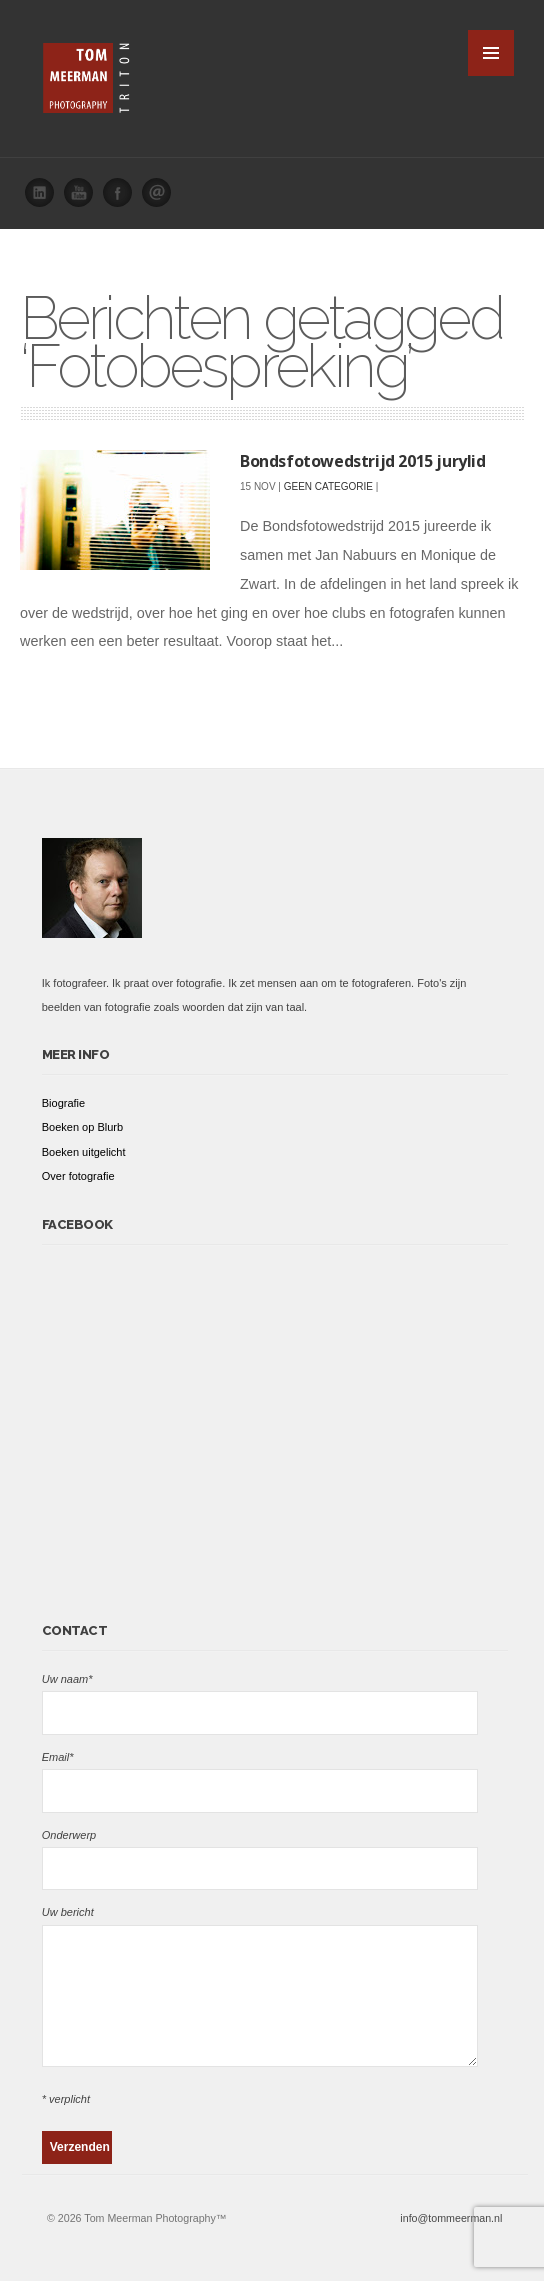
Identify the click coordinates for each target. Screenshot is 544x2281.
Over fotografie (78, 1176)
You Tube (84, 198)
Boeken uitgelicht (84, 1152)
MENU (491, 53)
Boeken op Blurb (82, 1127)
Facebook (123, 198)
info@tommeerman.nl (451, 2218)
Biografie (63, 1103)
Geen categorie (328, 486)
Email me (162, 198)
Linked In (45, 198)
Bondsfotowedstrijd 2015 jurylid (363, 461)
